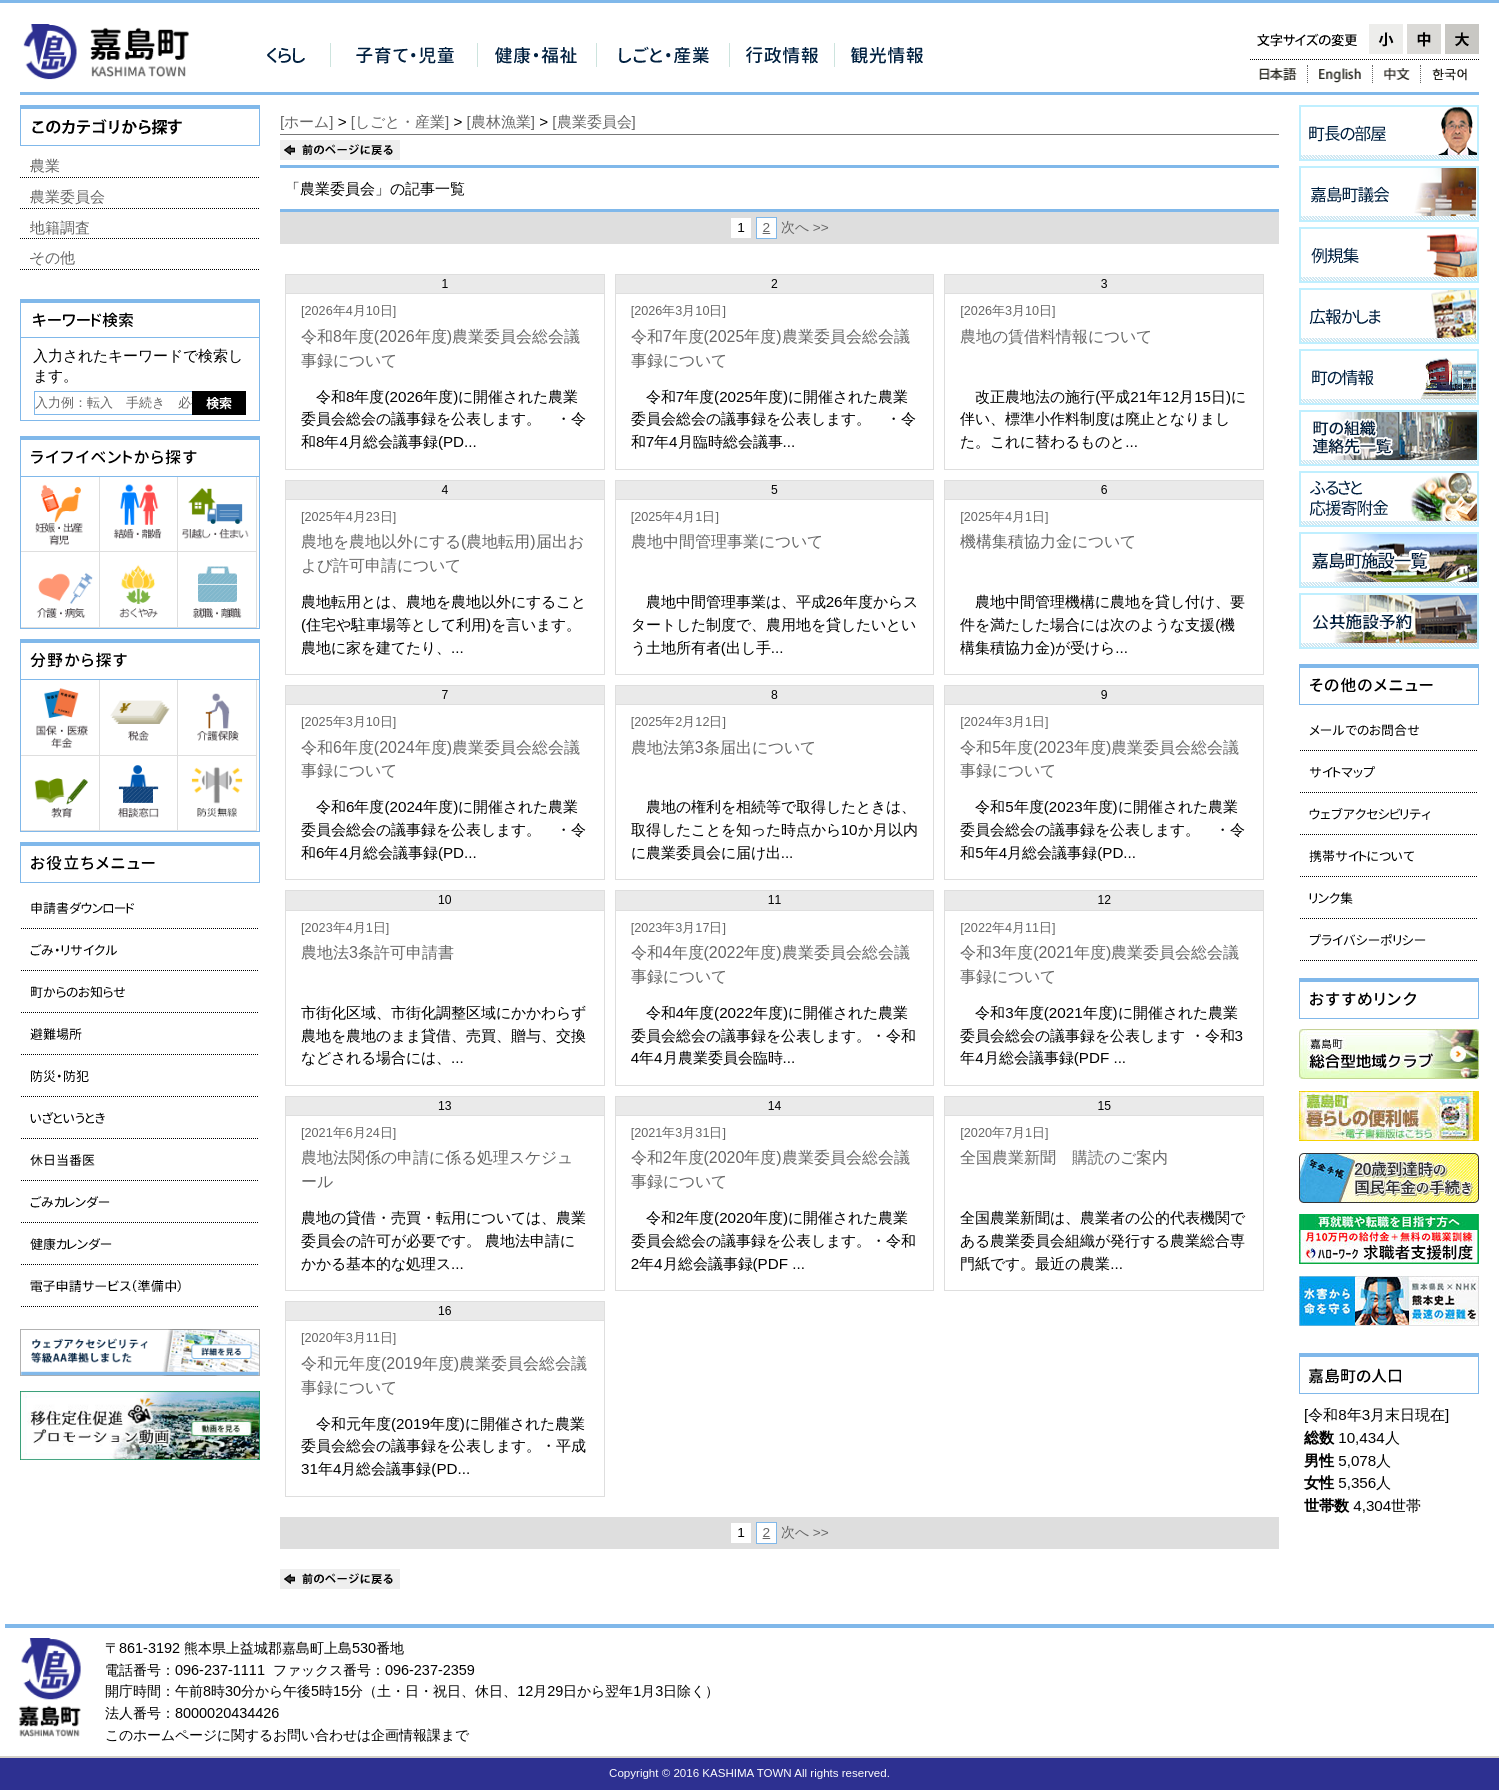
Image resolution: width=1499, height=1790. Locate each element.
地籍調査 (60, 227)
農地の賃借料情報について (1056, 336)
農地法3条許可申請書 (377, 952)
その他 (52, 257)
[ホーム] (306, 121)
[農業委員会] (593, 121)
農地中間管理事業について (727, 541)
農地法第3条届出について (723, 747)
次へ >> (805, 227)
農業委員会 (67, 196)
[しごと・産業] (400, 121)
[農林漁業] (501, 121)
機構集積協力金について (1048, 541)
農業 (45, 165)
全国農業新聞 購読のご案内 (1064, 1157)
